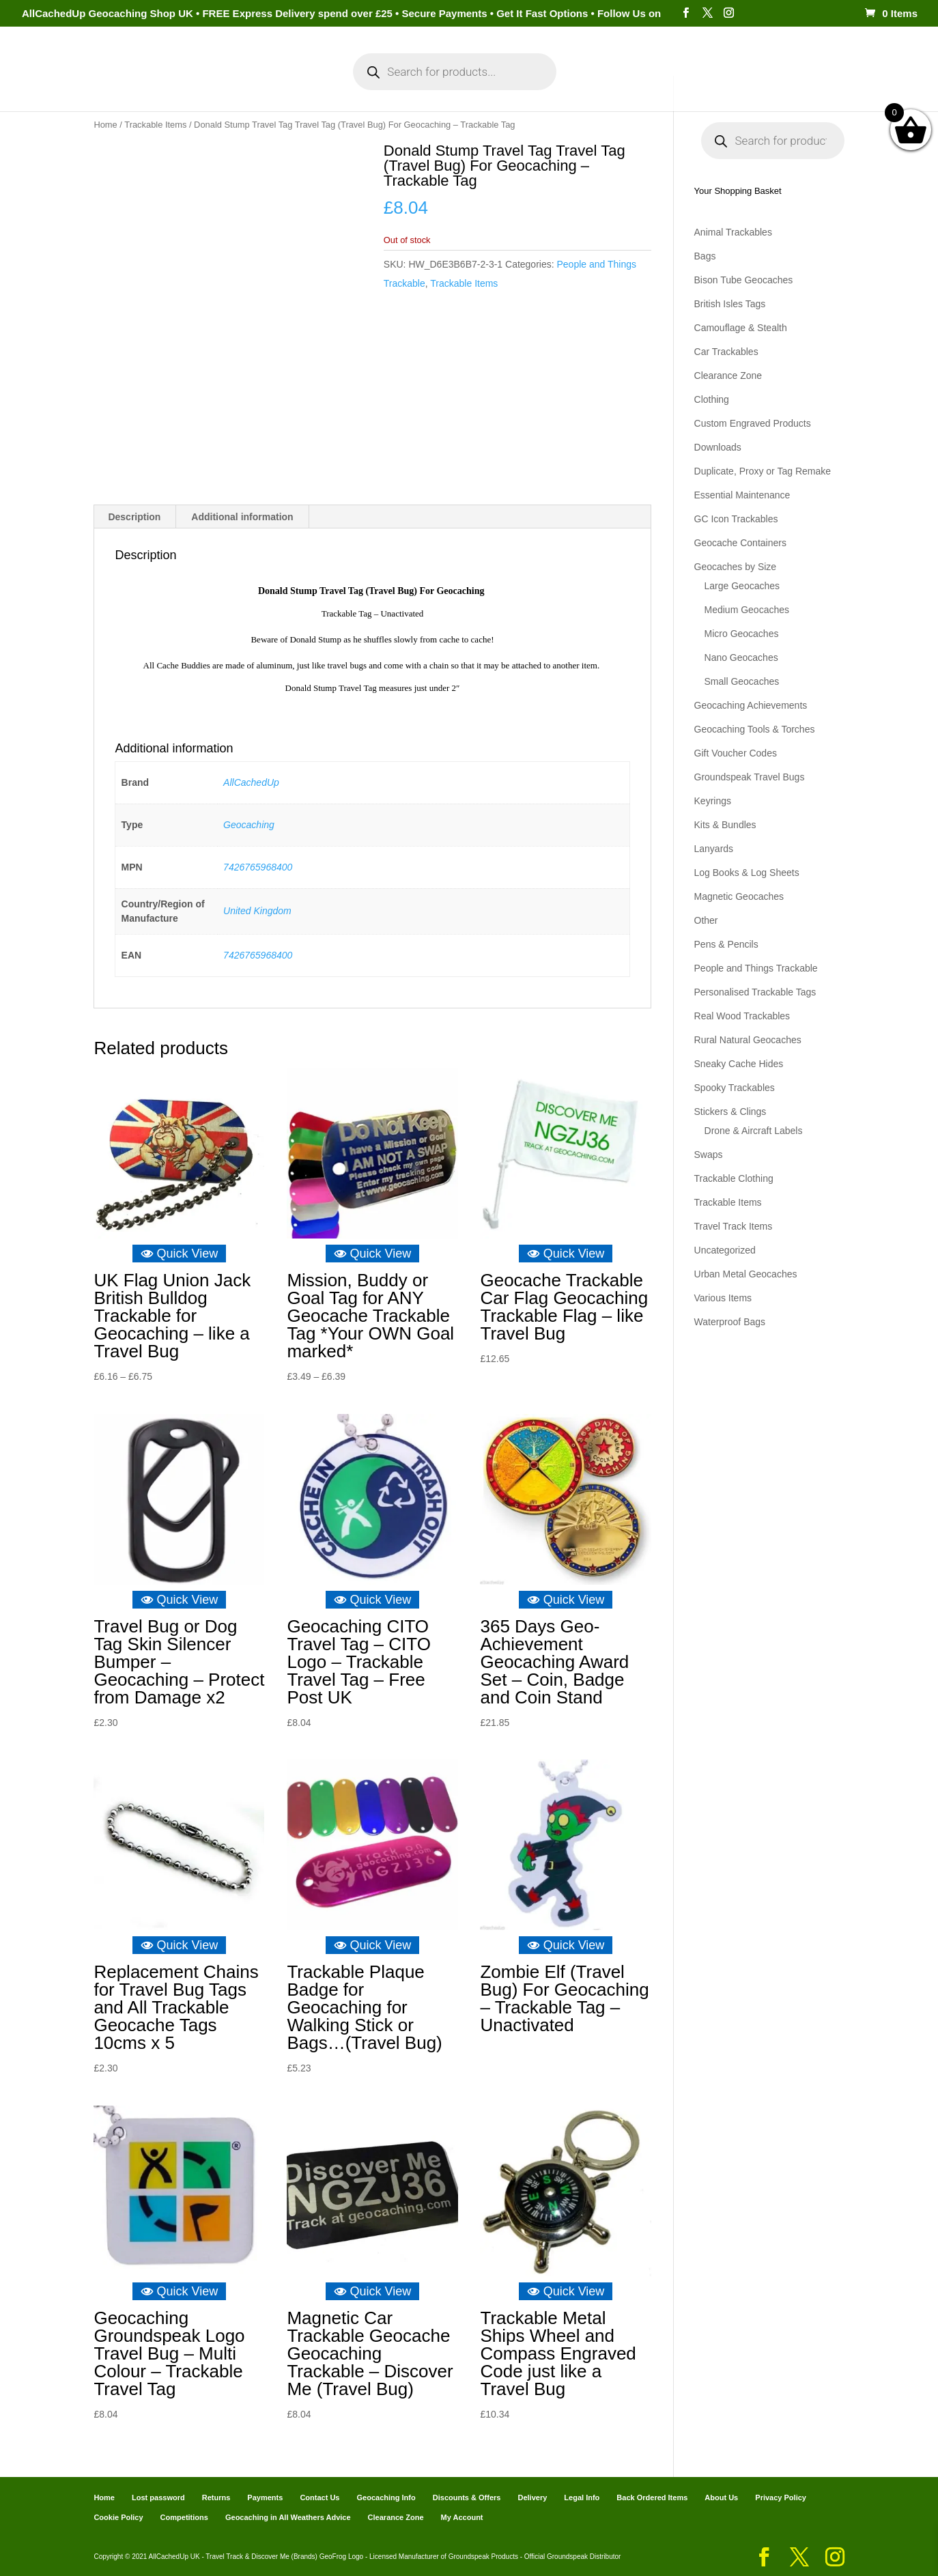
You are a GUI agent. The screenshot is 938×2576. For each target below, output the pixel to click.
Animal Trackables (733, 232)
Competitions (184, 2517)
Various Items (723, 1297)
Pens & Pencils (726, 944)
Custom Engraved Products (752, 423)
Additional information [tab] (242, 516)
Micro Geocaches (742, 633)
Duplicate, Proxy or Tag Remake (763, 471)
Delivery (532, 2497)
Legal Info (581, 2497)
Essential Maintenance (742, 495)
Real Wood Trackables (742, 1015)
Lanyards (714, 848)
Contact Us (319, 2497)
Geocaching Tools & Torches (754, 729)
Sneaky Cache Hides (739, 1063)
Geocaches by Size (735, 566)
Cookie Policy (118, 2517)
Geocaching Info (732, 81)
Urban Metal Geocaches (745, 1274)
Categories (194, 81)
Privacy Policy (780, 2497)
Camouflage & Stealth (740, 327)
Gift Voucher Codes (735, 753)
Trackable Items (155, 124)
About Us (721, 2497)
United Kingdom (257, 910)
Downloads (717, 447)
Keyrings (712, 800)
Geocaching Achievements (751, 705)
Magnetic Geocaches (739, 896)
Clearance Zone (728, 375)
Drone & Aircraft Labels (754, 1130)
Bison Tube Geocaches (743, 279)
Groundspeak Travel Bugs (749, 777)
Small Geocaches (742, 681)
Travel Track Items (733, 1226)
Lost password (158, 2497)
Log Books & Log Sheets (746, 872)
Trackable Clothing (733, 1178)
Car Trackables (726, 351)
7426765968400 (257, 866)
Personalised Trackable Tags (755, 992)
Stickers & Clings (730, 1111)
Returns (216, 2497)
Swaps (708, 1154)
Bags (705, 256)
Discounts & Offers (467, 2497)
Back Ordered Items (651, 2497)
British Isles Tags (730, 303)
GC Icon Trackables (736, 518)
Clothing (711, 399)
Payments (646, 81)
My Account (284, 81)
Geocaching (248, 824)
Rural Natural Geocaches (747, 1039)
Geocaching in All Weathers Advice (288, 2517)
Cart (592, 81)
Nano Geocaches (741, 657)
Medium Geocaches (747, 609)
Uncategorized (725, 1250)
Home (132, 81)
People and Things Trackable (756, 968)
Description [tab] (134, 516)
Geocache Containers (740, 542)
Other (706, 920)
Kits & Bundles (725, 824)
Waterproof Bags (730, 1321)
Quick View (179, 1253)
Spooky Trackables (734, 1087)
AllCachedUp (251, 781)
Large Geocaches (742, 585)
